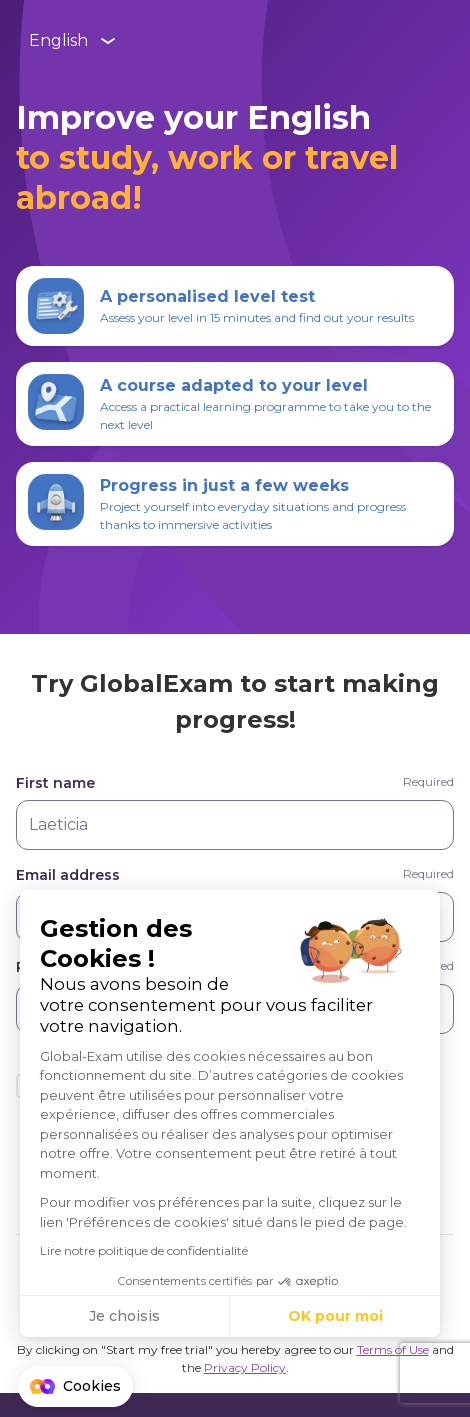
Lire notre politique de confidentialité (144, 1250)
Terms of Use (393, 1349)
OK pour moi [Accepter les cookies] (335, 1316)
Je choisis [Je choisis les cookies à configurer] (124, 1316)
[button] (75, 1387)
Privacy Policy (245, 1367)
